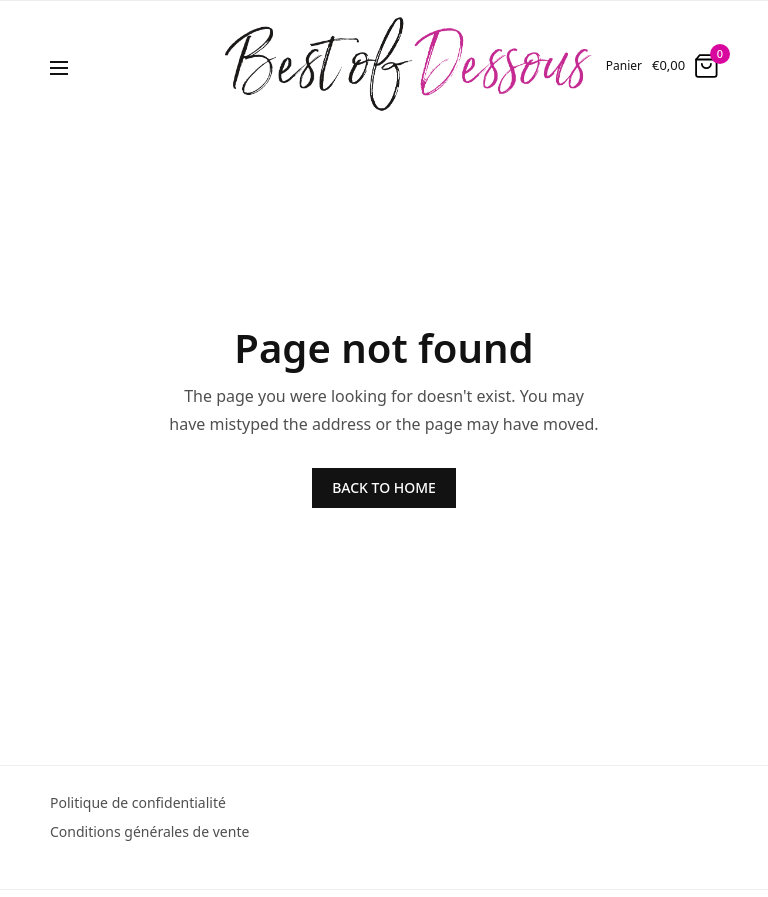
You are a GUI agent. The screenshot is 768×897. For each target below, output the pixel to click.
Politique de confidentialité (138, 802)
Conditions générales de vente (149, 831)
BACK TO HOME (384, 487)
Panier (624, 66)
